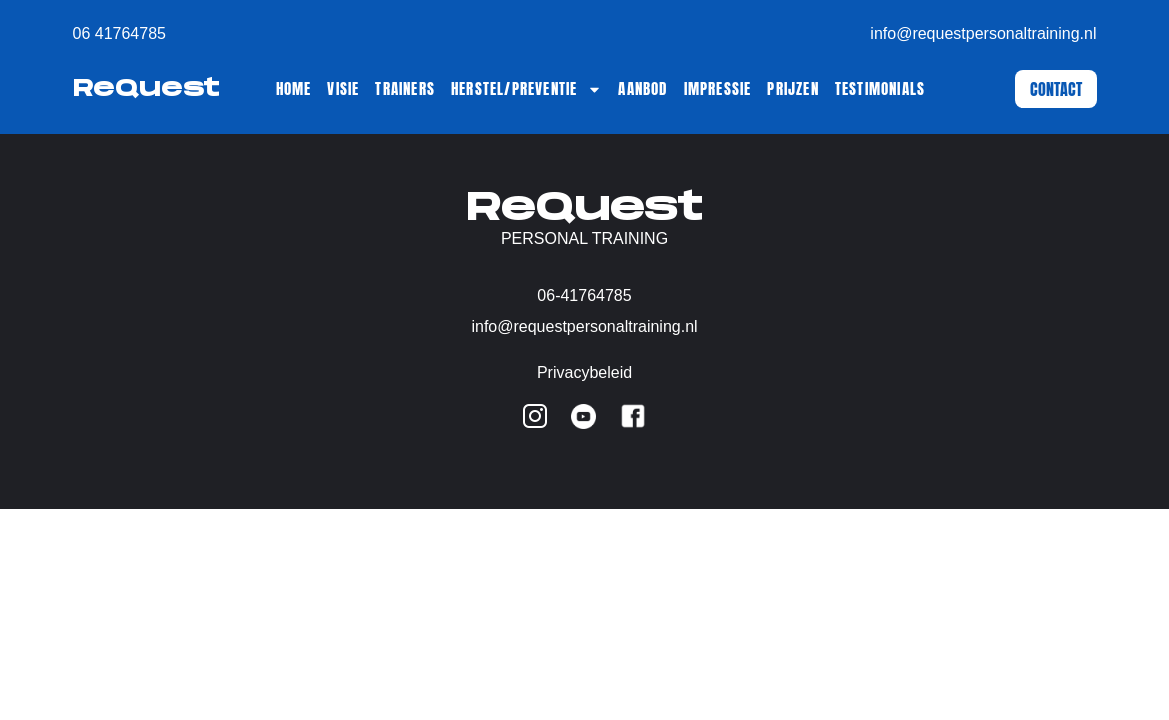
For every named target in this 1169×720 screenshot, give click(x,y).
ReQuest (146, 88)
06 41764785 (119, 33)
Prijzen (792, 88)
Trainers (405, 88)
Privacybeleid (584, 372)
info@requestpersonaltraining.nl (983, 33)
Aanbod (642, 88)
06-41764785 (584, 295)
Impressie (718, 88)
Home (294, 88)
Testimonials (880, 88)
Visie (343, 88)
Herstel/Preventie (526, 89)
